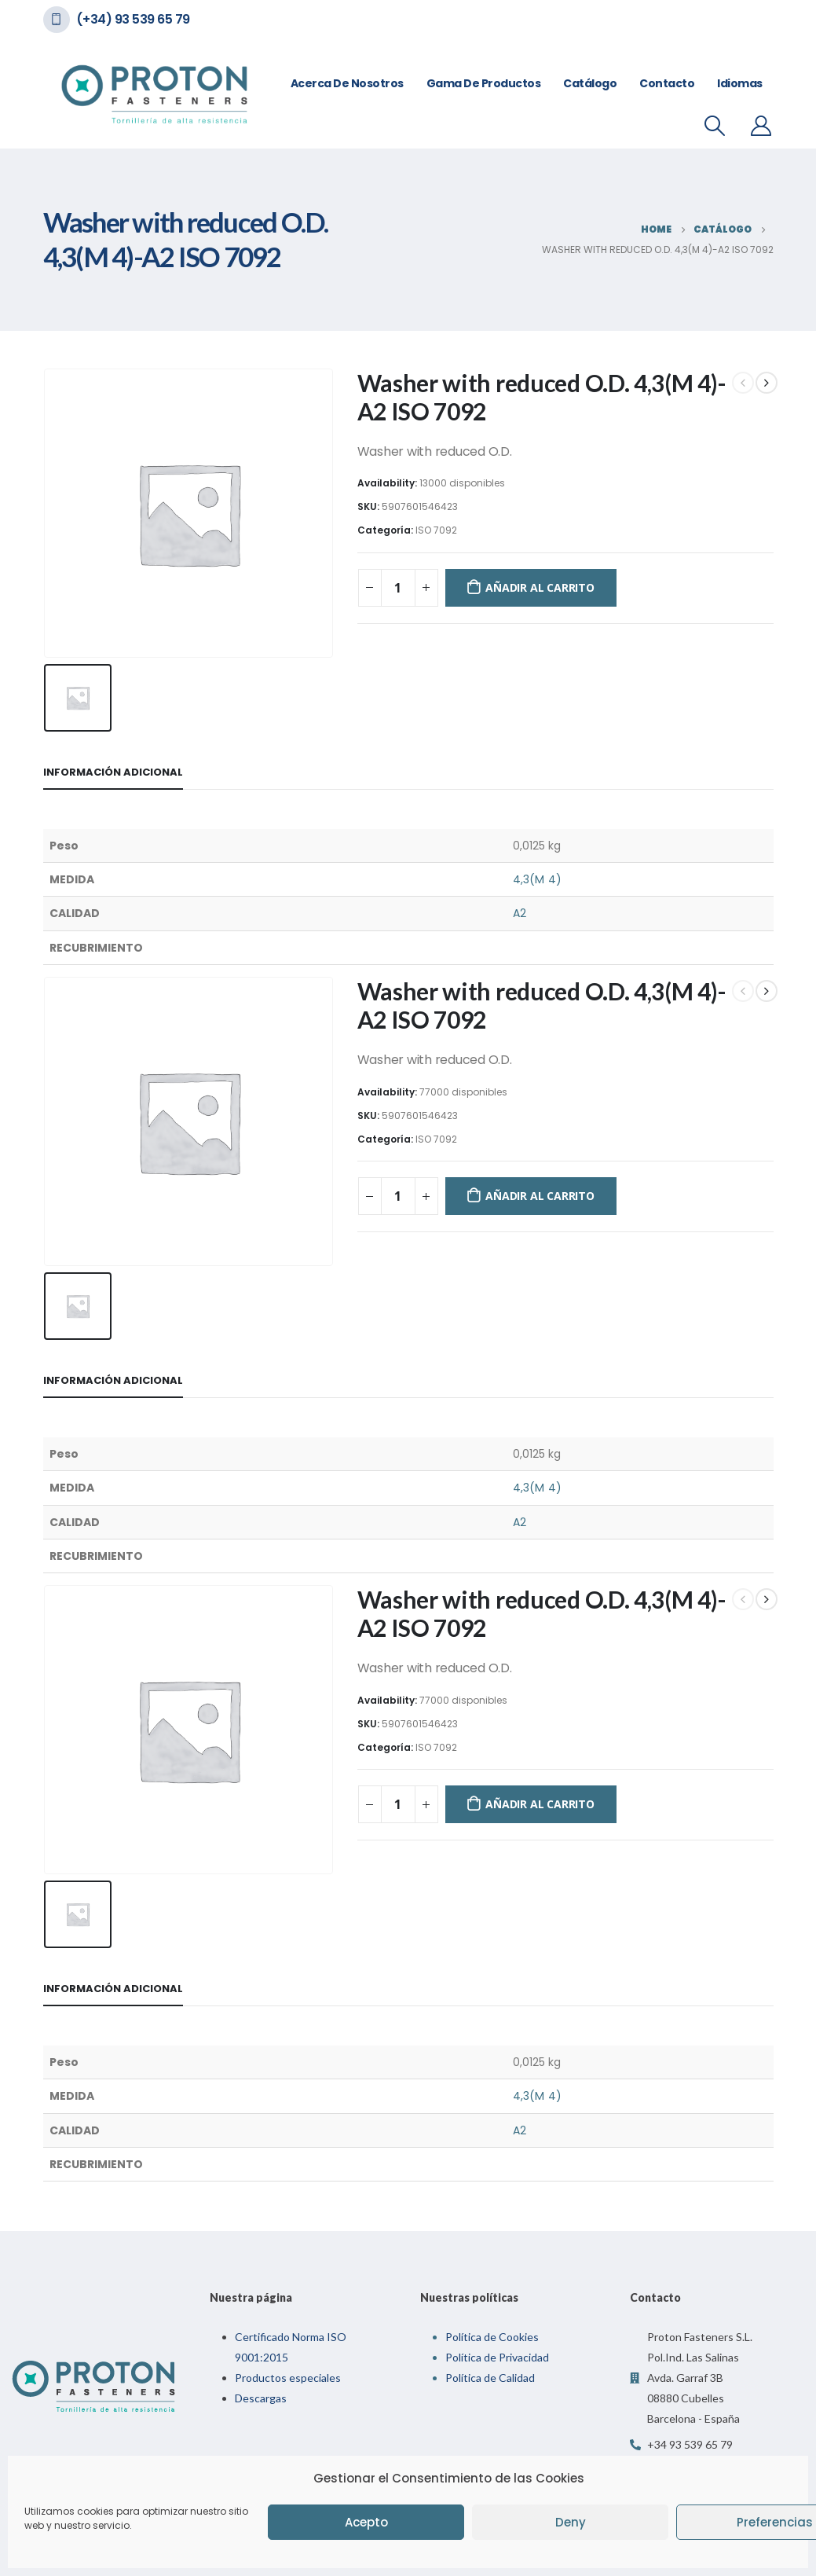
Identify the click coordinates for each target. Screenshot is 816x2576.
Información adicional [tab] (113, 772)
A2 (519, 913)
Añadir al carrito (539, 587)
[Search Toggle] (714, 126)
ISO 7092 (436, 530)
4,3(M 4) (537, 879)
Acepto (366, 2522)
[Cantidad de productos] (398, 588)
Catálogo (590, 83)
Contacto (666, 83)
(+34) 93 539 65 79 (133, 19)
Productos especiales (288, 2377)
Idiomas (740, 83)
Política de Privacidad (497, 2357)
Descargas (261, 2398)
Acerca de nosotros (347, 83)
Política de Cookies (492, 2336)
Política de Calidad (490, 2377)
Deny (570, 2522)
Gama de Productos (483, 83)
